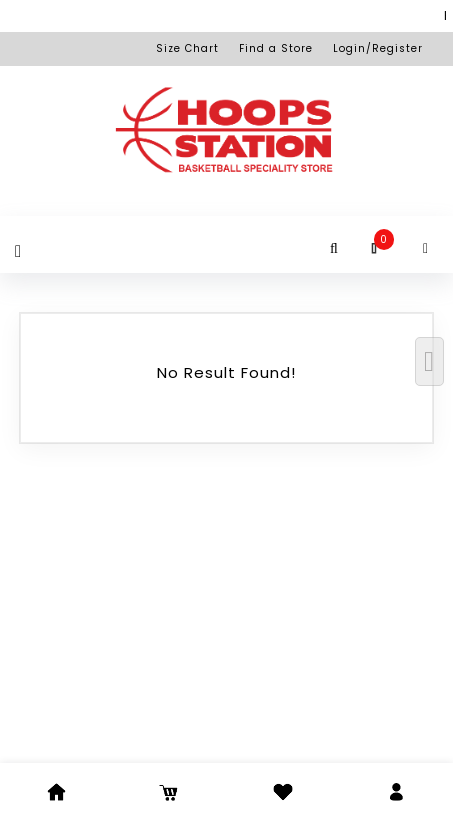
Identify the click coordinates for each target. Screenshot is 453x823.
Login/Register (378, 48)
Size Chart (187, 48)
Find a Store (276, 48)
